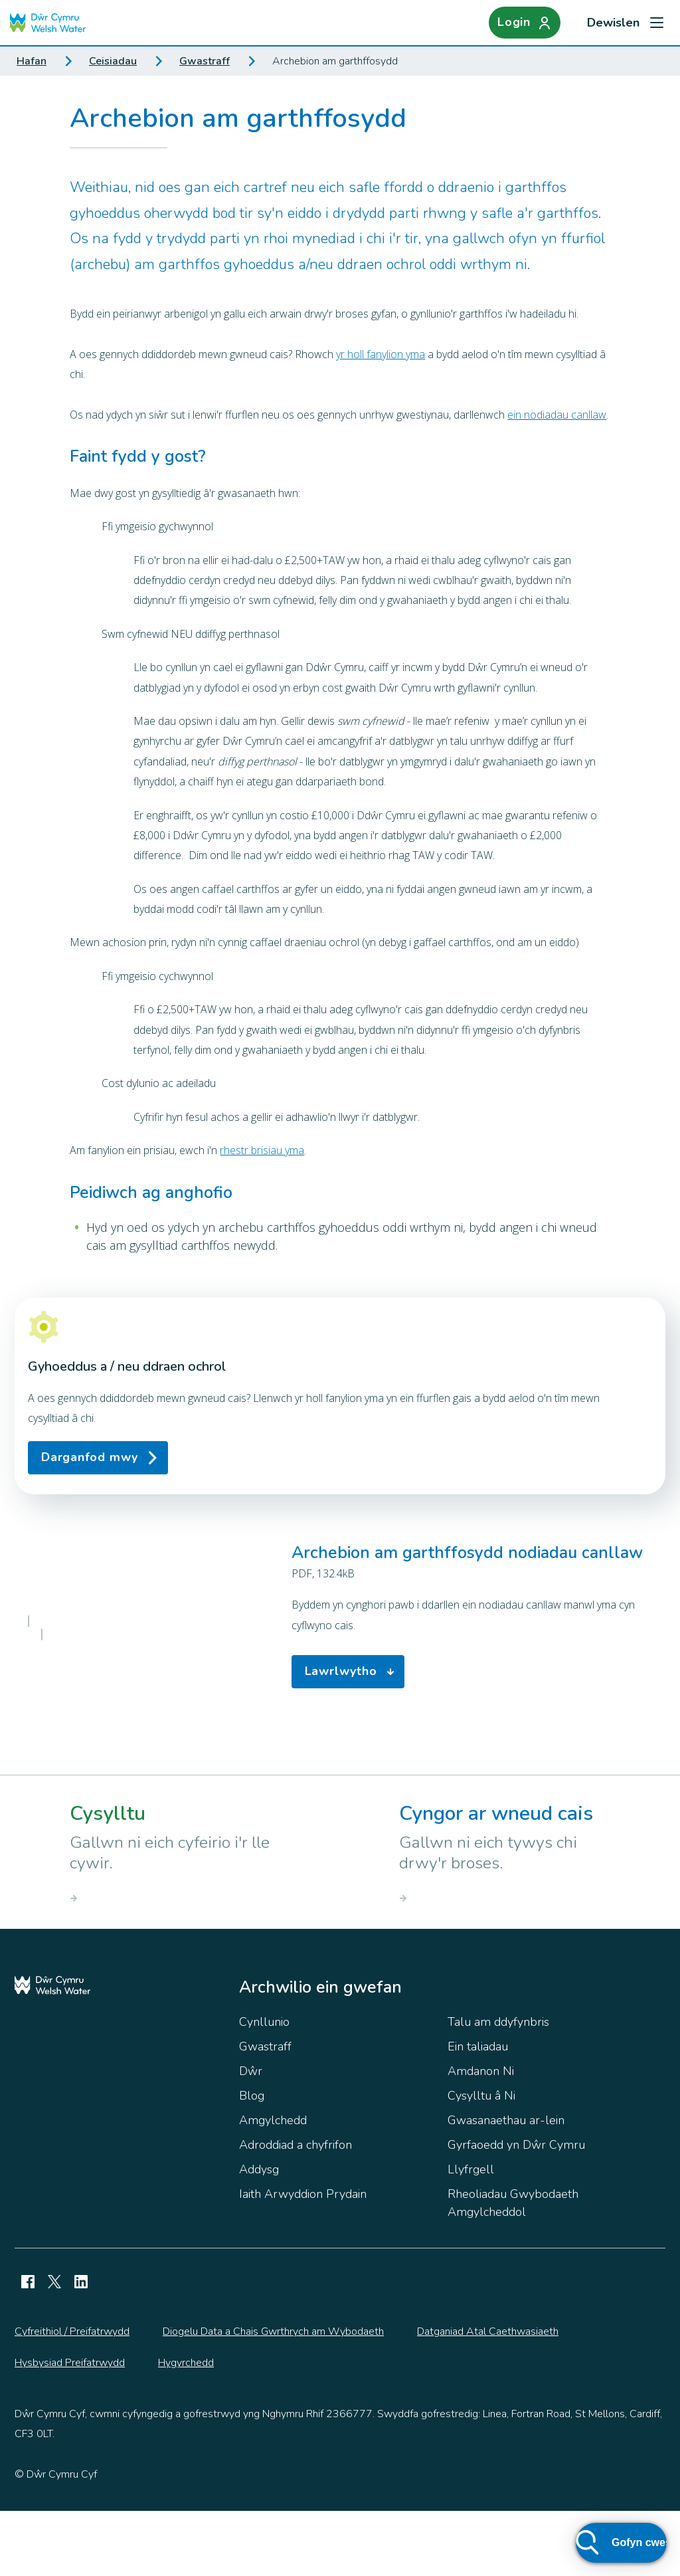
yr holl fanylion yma (380, 354)
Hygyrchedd (186, 2428)
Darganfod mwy (89, 1457)
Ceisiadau (113, 61)
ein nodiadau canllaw (556, 414)
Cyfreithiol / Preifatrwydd (72, 2396)
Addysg (259, 2234)
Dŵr (250, 2136)
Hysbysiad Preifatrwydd (70, 2428)
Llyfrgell (471, 2234)
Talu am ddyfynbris (498, 2087)
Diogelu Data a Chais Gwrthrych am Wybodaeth (273, 2396)
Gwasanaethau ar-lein (506, 2185)
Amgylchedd (273, 2185)
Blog (251, 2161)
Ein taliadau (478, 2112)
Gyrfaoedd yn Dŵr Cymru (516, 2210)
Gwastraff (204, 61)
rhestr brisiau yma (262, 1150)
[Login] (524, 23)
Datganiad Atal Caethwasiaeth (487, 2396)
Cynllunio (264, 2087)
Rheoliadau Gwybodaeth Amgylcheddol (513, 2268)
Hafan (31, 61)
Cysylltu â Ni (481, 2161)
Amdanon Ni (481, 2136)
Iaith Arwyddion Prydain (303, 2259)
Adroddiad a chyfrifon (295, 2210)
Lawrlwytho (353, 1704)
